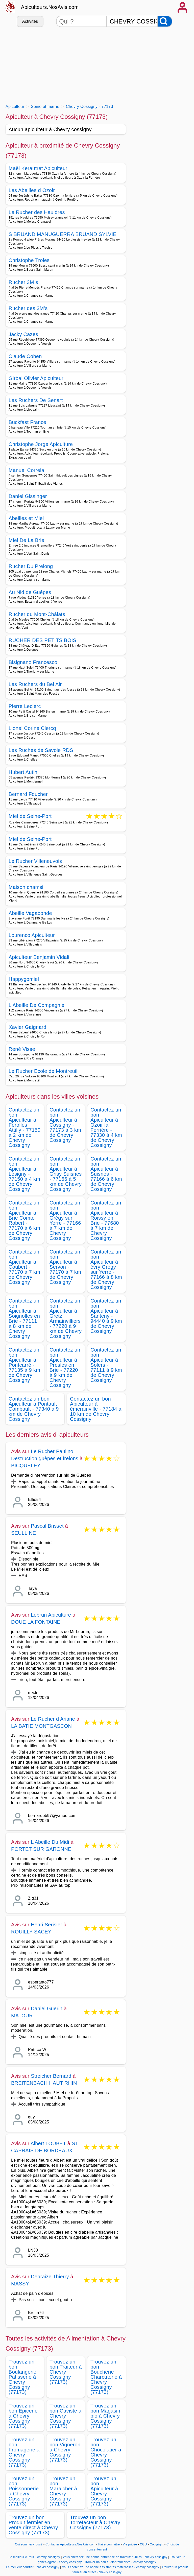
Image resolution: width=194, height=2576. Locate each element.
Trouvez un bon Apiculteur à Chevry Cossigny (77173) (104, 2491)
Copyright (157, 2544)
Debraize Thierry (50, 2276)
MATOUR (22, 2015)
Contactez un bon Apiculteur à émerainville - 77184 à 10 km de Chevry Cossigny (96, 1409)
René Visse (22, 1049)
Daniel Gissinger (28, 496)
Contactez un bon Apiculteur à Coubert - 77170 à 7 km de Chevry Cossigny (24, 1267)
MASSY (20, 2283)
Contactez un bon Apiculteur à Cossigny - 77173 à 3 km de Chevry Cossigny (65, 1125)
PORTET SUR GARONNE (41, 1849)
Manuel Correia (26, 470)
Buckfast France (27, 422)
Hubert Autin (23, 772)
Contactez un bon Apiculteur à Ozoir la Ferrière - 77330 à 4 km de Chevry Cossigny (106, 1127)
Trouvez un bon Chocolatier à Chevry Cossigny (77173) (105, 2452)
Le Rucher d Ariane (53, 1719)
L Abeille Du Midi (50, 1842)
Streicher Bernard (51, 2076)
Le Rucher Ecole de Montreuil (43, 1071)
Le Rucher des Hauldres (37, 212)
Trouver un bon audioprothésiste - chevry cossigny (120, 2562)
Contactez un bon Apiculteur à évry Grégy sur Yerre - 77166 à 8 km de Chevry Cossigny (106, 1269)
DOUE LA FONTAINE (35, 1622)
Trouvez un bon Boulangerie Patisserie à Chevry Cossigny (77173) (22, 2377)
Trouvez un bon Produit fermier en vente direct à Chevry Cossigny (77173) (33, 2525)
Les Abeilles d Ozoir (32, 190)
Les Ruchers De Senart (36, 400)
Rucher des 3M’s (28, 308)
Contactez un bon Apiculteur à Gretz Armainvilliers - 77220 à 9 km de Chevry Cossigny (66, 1318)
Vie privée (130, 2544)
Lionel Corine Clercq (32, 728)
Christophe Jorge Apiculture (41, 444)
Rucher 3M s (23, 282)
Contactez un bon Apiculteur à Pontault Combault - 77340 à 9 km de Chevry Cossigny (34, 1409)
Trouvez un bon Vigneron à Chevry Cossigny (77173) (65, 2450)
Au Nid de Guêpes (30, 592)
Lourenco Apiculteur (32, 935)
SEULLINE (23, 1533)
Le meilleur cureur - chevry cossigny (34, 2557)
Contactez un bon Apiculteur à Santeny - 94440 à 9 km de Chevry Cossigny (106, 1316)
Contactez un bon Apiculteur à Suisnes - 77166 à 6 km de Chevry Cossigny (106, 1174)
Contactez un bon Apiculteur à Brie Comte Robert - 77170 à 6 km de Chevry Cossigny (24, 1220)
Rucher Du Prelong (31, 566)
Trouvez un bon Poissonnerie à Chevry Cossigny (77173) (24, 2491)
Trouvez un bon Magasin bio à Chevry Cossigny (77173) (105, 2416)
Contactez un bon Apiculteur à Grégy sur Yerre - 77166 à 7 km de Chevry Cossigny (65, 1220)
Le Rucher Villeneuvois (35, 861)
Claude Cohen (25, 356)
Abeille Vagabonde (30, 913)
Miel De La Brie (26, 540)
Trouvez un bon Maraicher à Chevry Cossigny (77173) (63, 2491)
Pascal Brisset (47, 1526)
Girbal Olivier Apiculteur (36, 378)
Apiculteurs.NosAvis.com (50, 7)
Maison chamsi (26, 887)
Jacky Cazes (23, 334)
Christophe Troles (29, 260)
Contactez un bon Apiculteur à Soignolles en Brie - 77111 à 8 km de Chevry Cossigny (24, 1318)
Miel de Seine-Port (30, 816)
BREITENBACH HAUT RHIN (44, 2083)
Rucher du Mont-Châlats (37, 614)
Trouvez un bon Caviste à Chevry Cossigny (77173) (65, 2416)
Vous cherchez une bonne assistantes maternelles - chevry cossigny (110, 2567)
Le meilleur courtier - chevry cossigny (32, 2567)
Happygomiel (24, 979)
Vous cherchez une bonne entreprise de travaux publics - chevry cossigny (115, 2557)
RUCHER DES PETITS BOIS (42, 640)
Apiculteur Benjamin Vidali (39, 957)
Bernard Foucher (28, 794)
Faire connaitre (109, 2544)
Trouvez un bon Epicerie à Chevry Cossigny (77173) (23, 2416)
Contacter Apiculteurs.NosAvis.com (70, 2544)
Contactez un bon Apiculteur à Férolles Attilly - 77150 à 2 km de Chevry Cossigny (24, 1127)
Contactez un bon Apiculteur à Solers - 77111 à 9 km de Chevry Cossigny (106, 1365)
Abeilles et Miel (26, 518)
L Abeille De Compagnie (36, 1005)
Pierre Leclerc (25, 706)
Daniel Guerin (46, 2008)
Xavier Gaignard (27, 1027)
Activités (30, 21)
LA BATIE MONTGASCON (41, 1726)
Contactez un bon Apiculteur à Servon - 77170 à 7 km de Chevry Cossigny (65, 1267)
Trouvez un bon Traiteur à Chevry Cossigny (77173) (66, 2372)
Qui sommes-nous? (28, 2544)
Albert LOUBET (48, 2143)
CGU (143, 2544)
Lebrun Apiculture (51, 1615)
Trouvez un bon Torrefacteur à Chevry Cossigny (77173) (95, 2522)
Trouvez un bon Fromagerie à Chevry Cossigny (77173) (24, 2452)
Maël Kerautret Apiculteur (38, 168)
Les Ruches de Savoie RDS (41, 750)
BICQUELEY (25, 1465)
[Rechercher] (164, 21)
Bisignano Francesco (33, 662)
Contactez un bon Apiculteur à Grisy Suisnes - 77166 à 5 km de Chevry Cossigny (66, 1174)
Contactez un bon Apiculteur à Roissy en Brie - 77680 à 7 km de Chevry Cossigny (105, 1220)
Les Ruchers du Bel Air (35, 684)
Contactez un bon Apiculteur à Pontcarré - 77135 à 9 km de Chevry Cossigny (24, 1365)
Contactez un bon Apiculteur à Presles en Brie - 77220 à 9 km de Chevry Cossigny (65, 1367)
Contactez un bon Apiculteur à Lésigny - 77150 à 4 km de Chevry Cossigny (24, 1174)
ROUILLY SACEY (31, 1931)
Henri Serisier (46, 1924)
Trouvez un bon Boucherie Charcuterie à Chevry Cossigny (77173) (106, 2377)
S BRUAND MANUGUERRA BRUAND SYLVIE (62, 234)
